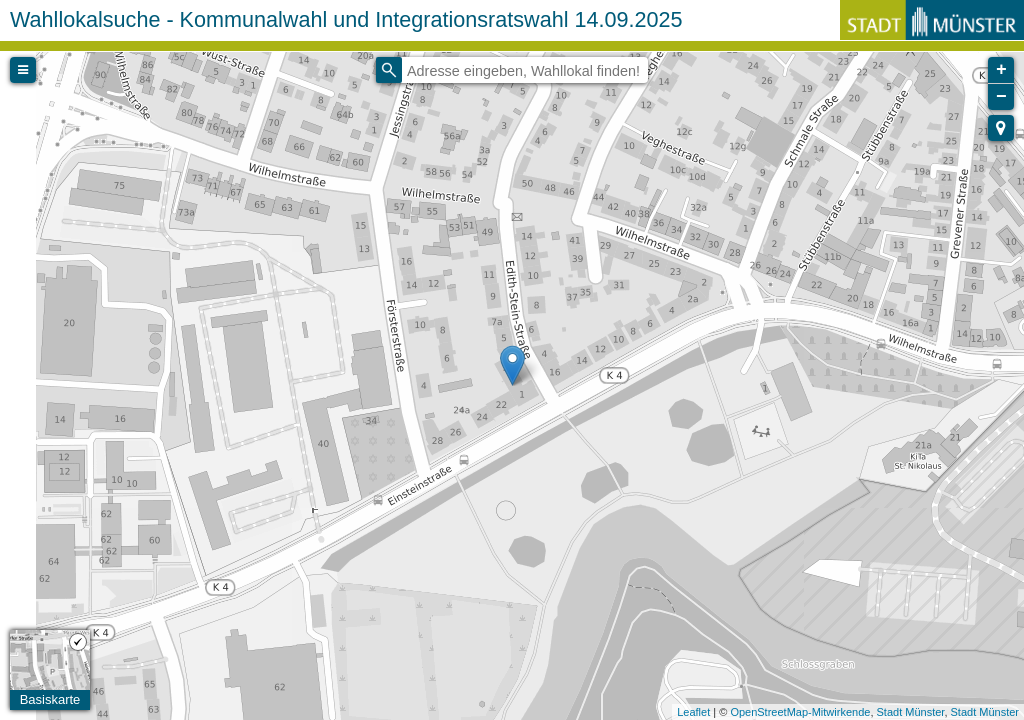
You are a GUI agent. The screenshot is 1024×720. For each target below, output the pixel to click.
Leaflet (693, 712)
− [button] (1001, 97)
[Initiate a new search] (389, 70)
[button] (1001, 128)
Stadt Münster (911, 712)
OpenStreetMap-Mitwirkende (800, 712)
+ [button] (1001, 70)
